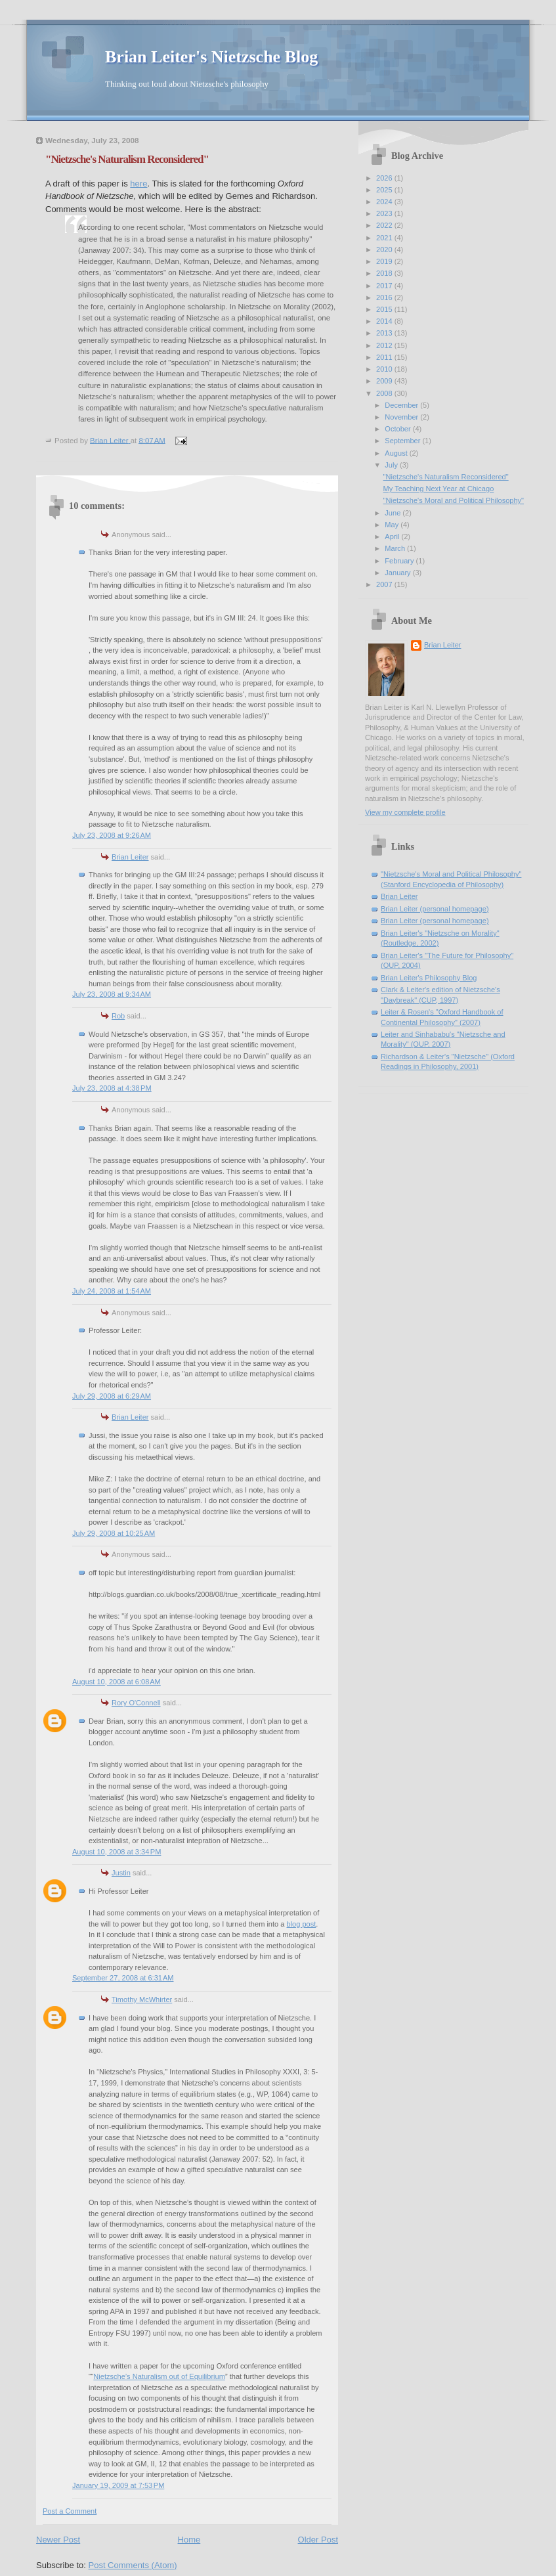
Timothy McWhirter (142, 1999)
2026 (385, 178)
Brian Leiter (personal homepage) (435, 909)
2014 (385, 321)
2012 (385, 345)
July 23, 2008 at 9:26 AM (111, 835)
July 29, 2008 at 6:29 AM (111, 1396)
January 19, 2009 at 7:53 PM (118, 2485)
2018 (385, 273)
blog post (301, 1924)
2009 (385, 381)
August (397, 453)
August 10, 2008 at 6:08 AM (116, 1682)
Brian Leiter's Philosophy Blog (429, 978)
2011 (385, 357)
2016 (385, 297)
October (398, 429)
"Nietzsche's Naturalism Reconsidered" (446, 477)
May (392, 525)
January (398, 573)
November (402, 417)
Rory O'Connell (136, 1703)
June (393, 513)
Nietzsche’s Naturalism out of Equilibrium (159, 2376)
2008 (385, 393)
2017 (385, 286)
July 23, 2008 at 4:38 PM (112, 1088)
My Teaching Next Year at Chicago (438, 488)
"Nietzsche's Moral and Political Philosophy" (453, 500)
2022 (385, 225)
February (400, 561)
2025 (385, 190)
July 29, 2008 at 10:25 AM (113, 1533)
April (393, 536)
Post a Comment (69, 2511)
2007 (385, 584)
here (138, 183)
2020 (385, 249)
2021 (385, 238)
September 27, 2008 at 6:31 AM (122, 1978)
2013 (385, 333)
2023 (385, 213)
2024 (385, 202)
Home (189, 2539)
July (392, 465)
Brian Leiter (130, 857)
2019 (385, 261)
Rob (118, 1016)
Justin (121, 1873)
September (403, 441)
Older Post (318, 2539)
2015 (385, 309)
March (396, 548)
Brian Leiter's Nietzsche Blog (211, 56)
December (402, 405)
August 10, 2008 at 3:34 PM (116, 1852)
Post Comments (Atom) (133, 2565)
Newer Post (58, 2539)
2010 (385, 369)
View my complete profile (405, 812)
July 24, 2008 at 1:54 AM (111, 1291)
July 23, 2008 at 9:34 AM (111, 994)
